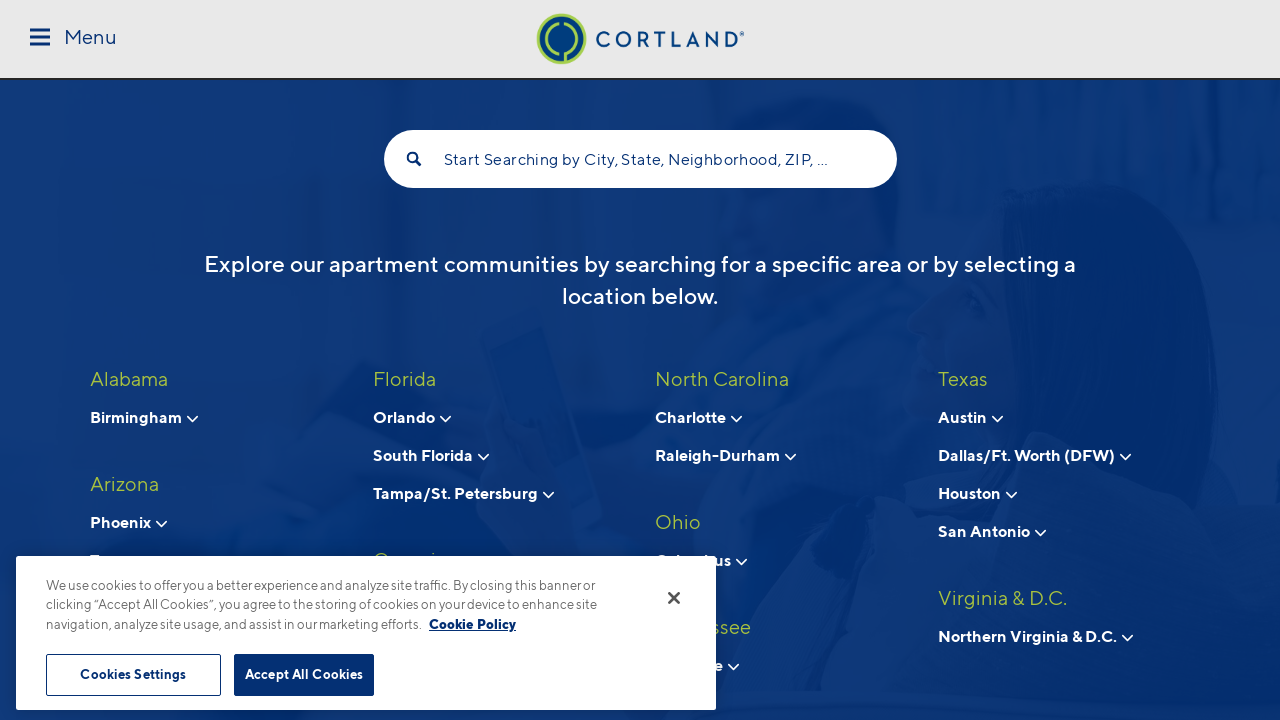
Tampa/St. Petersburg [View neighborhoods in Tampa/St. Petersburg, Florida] (463, 493)
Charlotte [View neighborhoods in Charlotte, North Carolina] (698, 417)
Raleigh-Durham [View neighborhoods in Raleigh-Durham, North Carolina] (725, 455)
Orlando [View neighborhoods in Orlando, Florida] (412, 417)
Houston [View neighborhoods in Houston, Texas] (977, 493)
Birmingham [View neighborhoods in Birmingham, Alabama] (144, 417)
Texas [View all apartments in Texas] (963, 379)
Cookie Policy (472, 624)
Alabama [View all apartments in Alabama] (129, 379)
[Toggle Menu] (73, 38)
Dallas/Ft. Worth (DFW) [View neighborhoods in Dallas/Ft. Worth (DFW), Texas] (1034, 455)
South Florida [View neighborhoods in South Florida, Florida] (431, 455)
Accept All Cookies (304, 674)
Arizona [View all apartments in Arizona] (124, 484)
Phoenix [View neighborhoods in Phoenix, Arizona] (128, 522)
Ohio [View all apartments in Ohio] (678, 522)
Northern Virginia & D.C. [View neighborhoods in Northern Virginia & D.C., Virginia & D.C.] (1035, 636)
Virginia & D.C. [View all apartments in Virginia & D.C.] (1002, 598)
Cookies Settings (133, 674)
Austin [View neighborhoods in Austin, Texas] (970, 417)
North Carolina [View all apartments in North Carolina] (722, 379)
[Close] (674, 598)
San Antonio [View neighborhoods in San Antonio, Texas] (992, 531)
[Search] (414, 159)
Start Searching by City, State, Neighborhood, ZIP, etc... (640, 159)
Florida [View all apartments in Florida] (404, 379)
